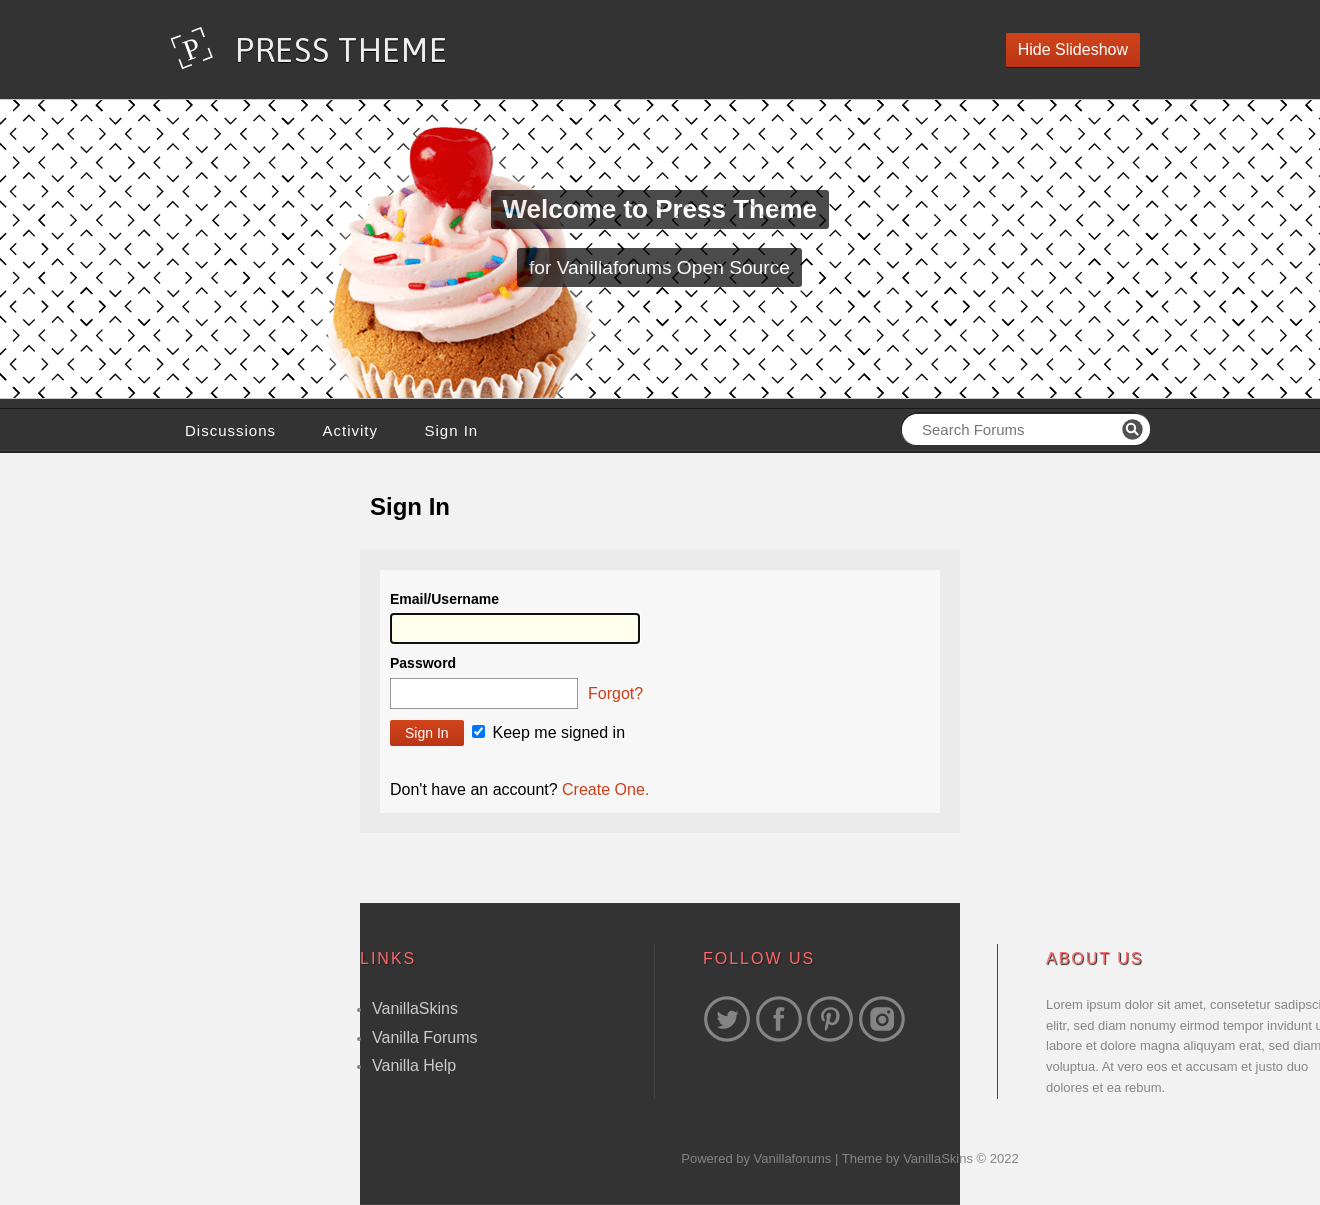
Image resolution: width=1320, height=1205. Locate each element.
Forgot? (615, 693)
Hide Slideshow (1073, 49)
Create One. (605, 789)
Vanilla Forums (425, 1037)
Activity (350, 430)
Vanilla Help (414, 1065)
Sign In (451, 430)
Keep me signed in (548, 732)
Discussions (230, 430)
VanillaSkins (415, 1008)
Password (423, 663)
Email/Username (444, 599)
